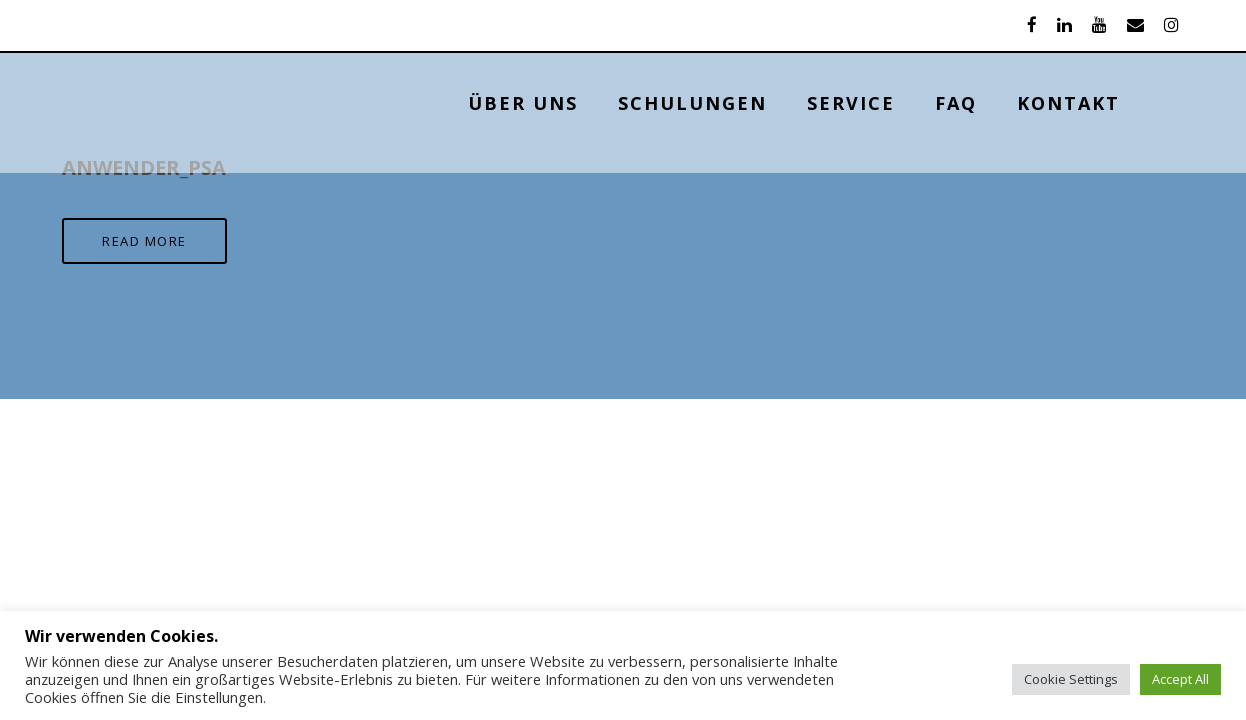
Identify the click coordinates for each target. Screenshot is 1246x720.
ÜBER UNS (587, 102)
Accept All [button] (1180, 679)
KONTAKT (1132, 102)
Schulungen (756, 102)
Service (915, 102)
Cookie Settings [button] (1071, 679)
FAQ (1020, 102)
